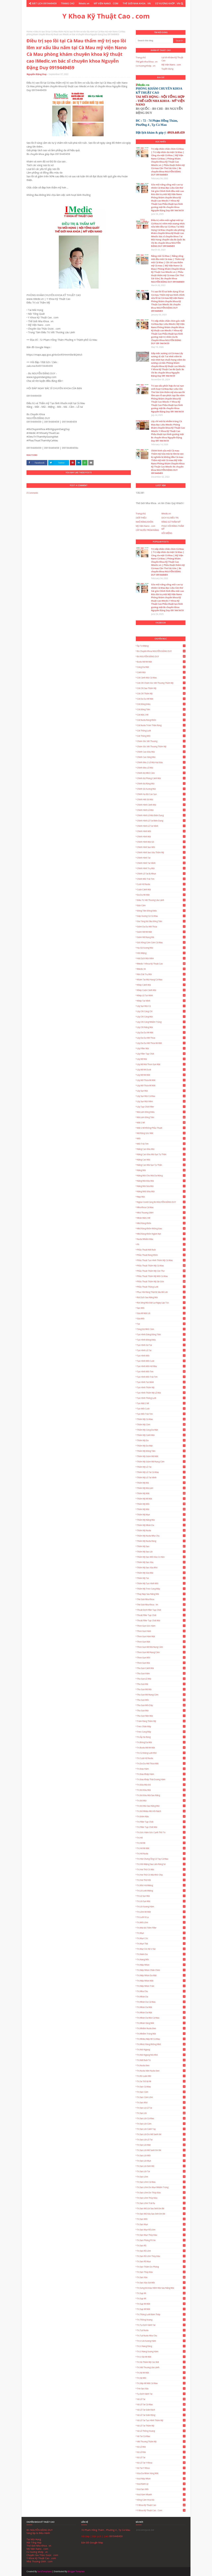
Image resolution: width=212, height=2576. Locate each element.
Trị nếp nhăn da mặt (161, 1975)
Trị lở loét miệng (161, 1890)
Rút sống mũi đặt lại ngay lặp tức (161, 1302)
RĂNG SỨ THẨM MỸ (171, 521)
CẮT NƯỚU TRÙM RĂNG (147, 530)
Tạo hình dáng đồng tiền (161, 1334)
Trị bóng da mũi (161, 1742)
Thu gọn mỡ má (161, 1689)
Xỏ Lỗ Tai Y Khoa (161, 2462)
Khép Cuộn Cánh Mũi (161, 990)
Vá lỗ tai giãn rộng (161, 2415)
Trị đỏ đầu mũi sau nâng (161, 1795)
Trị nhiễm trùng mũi (161, 2033)
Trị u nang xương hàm (161, 2351)
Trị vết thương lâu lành (161, 2367)
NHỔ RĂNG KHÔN (144, 521)
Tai (161, 1323)
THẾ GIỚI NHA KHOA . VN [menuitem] (137, 3)
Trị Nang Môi (161, 1959)
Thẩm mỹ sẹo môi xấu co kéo (161, 1556)
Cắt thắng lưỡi (161, 730)
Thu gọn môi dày (161, 1705)
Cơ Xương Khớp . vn (145, 65)
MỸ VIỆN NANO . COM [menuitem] (106, 3)
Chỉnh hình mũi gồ (161, 841)
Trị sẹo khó (161, 2102)
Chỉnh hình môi (161, 831)
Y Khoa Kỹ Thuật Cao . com (106, 16)
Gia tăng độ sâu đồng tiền (161, 921)
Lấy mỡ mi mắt (161, 1074)
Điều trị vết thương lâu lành (161, 900)
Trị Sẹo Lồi (161, 2113)
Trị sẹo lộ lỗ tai (161, 2107)
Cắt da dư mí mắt (161, 698)
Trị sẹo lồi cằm (161, 2123)
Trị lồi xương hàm (161, 1906)
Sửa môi (161, 1318)
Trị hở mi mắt (161, 1848)
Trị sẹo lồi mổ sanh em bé (161, 2150)
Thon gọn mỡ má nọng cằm (161, 1647)
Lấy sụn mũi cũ (161, 1006)
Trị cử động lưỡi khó (161, 1752)
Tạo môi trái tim (161, 1413)
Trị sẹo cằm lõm (161, 2097)
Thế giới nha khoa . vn (147, 61)
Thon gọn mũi (161, 1662)
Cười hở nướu (161, 884)
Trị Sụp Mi (161, 2293)
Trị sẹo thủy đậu (161, 2272)
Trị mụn (161, 1933)
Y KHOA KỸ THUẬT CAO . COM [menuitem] (107, 10)
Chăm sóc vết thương (161, 741)
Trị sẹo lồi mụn (161, 2160)
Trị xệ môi (161, 2378)
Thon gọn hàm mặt (161, 1636)
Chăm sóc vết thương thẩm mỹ (161, 746)
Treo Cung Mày (161, 1731)
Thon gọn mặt (161, 1641)
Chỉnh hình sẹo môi (161, 847)
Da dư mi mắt (161, 894)
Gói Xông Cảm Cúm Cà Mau (161, 942)
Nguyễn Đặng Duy (37, 74)
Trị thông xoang (161, 2319)
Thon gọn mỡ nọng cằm (161, 1652)
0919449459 (116, 2536)
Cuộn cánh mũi (161, 889)
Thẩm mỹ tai (161, 1578)
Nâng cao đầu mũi (161, 1149)
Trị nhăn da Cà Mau (161, 2001)
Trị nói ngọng (161, 2049)
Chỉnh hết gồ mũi (161, 799)
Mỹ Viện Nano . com (171, 64)
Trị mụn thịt (161, 1943)
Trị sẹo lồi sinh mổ (161, 2166)
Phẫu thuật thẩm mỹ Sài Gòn (161, 1281)
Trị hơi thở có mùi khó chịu (161, 1874)
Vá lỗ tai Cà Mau (161, 2404)
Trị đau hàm (161, 1768)
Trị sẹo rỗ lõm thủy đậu (161, 2256)
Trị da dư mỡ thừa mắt (161, 1763)
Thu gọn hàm (161, 1673)
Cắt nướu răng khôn (161, 720)
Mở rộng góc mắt (161, 1133)
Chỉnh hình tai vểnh (161, 863)
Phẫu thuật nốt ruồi (161, 1249)
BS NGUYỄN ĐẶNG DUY (39, 2529)
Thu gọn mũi (161, 1710)
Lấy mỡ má (161, 1059)
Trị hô (161, 1837)
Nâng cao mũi (161, 1159)
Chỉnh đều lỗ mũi (161, 767)
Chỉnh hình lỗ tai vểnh (161, 826)
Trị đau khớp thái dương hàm (161, 1779)
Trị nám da (161, 1954)
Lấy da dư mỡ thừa (161, 1037)
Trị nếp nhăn (161, 1964)
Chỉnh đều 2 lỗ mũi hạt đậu (161, 762)
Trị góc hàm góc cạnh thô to (161, 1832)
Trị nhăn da (161, 1996)
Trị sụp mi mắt (161, 2303)
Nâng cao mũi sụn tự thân (161, 1165)
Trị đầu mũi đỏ (161, 1784)
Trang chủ (141, 57)
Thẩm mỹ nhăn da (161, 1525)
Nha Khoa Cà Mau (161, 1207)
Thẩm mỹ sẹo (161, 1546)
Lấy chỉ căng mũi (161, 1016)
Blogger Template (76, 2571)
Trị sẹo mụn (161, 2224)
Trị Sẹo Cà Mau (161, 2086)
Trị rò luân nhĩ (161, 2076)
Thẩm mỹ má (161, 1482)
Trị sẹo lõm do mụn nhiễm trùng (161, 2187)
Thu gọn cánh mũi (161, 1668)
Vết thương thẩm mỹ (161, 2441)
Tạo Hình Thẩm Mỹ (161, 1387)
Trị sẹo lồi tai (161, 2171)
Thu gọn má (161, 1684)
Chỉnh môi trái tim (161, 878)
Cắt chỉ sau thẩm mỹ (161, 688)
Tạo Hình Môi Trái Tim (161, 1376)
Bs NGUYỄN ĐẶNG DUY (161, 656)
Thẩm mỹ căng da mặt (161, 1429)
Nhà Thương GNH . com (39, 2561)
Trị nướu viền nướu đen (161, 2070)
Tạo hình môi (161, 1355)
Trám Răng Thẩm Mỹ (161, 1721)
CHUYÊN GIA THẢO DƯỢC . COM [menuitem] (68, 10)
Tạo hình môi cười (161, 1361)
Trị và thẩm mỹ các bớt (161, 2362)
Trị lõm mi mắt (161, 1911)
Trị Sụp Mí (161, 2298)
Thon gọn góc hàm (161, 1625)
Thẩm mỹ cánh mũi (161, 1435)
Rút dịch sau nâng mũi (161, 1297)
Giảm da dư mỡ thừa (161, 926)
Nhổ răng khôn (161, 1223)
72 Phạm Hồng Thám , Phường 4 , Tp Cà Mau (105, 2529)
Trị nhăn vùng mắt (161, 2023)
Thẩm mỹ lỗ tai (161, 1466)
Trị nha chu (161, 1991)
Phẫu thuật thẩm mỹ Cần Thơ (161, 1270)
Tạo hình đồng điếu (161, 1339)
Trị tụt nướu (161, 2330)
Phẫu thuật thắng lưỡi (161, 1286)
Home (29, 31)
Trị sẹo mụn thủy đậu (161, 2235)
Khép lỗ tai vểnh (161, 995)
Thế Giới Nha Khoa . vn (38, 2545)
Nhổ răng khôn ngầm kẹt (161, 1233)
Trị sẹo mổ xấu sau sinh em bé (161, 2213)
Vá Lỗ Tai (161, 2399)
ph (161, 1244)
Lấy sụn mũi (161, 1090)
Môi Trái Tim (161, 1143)
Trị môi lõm (161, 1922)
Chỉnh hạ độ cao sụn (161, 794)
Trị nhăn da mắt (161, 2007)
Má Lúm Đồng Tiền (161, 1117)
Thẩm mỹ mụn (161, 1514)
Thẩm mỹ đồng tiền (161, 1451)
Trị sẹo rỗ (161, 2245)
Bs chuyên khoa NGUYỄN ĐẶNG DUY (161, 651)
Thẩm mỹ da (161, 1440)
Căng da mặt (161, 667)
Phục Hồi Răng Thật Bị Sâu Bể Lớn (161, 1292)
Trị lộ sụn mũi (161, 1896)
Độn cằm (161, 905)
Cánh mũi (161, 672)
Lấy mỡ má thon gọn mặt (161, 1064)
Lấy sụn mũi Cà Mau (161, 1096)
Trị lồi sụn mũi (161, 1901)
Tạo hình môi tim (161, 1371)
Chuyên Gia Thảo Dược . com (42, 2555)
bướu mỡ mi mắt (161, 661)
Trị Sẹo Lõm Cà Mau (161, 2182)
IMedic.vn (166, 513)
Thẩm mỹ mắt (161, 1493)
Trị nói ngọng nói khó (161, 2054)
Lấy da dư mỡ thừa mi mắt (161, 1043)
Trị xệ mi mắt (161, 2372)
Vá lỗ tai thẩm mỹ (161, 2425)
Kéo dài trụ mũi (161, 974)
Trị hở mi (161, 1843)
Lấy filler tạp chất (161, 1053)
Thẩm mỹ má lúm (161, 1488)
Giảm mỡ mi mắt (161, 931)
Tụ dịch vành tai (161, 2393)
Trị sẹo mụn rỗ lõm (161, 2229)
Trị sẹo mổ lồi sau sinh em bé (161, 2208)
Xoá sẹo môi (161, 2489)
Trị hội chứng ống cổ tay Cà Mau (161, 1858)
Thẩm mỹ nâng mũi (161, 1519)
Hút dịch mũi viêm (161, 958)
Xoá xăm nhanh (161, 2494)
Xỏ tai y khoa (161, 2468)
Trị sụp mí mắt (161, 2309)
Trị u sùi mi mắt (161, 2356)
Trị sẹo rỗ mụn (161, 2261)
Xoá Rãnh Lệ (161, 2483)
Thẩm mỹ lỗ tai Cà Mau (161, 1472)
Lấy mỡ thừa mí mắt (161, 1085)
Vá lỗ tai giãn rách (161, 2409)
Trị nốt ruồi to (161, 2060)
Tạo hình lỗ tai (161, 1350)
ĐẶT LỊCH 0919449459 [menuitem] (44, 3)
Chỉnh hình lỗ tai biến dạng (161, 820)
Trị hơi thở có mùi (161, 1869)
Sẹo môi (161, 1308)
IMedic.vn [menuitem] (84, 3)
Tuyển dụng (167, 68)
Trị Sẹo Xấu (161, 2277)
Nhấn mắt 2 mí (161, 1217)
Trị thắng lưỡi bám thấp (161, 2314)
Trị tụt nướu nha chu (161, 2335)
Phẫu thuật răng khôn (161, 1255)
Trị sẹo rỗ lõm (161, 2250)
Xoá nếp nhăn (161, 2478)
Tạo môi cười (161, 1408)
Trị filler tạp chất (161, 1821)
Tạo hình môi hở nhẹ (161, 1366)
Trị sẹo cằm (161, 2091)
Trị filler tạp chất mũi (161, 1827)
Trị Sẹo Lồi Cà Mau (161, 2118)
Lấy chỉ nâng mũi (161, 1027)
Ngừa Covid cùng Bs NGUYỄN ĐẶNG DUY (161, 1202)
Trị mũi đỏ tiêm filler (161, 1927)
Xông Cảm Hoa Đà (161, 2499)
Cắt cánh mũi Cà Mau (161, 677)
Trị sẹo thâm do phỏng (161, 2266)
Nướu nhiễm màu (161, 1239)
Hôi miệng (161, 953)
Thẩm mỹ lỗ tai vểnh (161, 1477)
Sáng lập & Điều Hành (38, 2533)
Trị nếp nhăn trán (161, 1986)
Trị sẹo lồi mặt (161, 2144)
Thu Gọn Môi (161, 1700)
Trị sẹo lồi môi (161, 2155)
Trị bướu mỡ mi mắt (161, 1747)
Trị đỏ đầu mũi (161, 1790)
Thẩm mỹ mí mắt (161, 1498)
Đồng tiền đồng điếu (161, 910)
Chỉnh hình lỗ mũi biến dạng (161, 815)
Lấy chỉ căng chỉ (161, 1011)
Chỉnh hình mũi (161, 836)
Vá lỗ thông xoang (161, 2431)
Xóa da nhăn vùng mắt (161, 2473)
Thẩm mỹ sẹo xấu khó (161, 1567)
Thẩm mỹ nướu (161, 1530)
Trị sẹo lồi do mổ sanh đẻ (161, 2134)
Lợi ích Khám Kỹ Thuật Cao (172, 59)
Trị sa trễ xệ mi (161, 2081)
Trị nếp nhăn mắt (161, 1980)
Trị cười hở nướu (161, 1758)
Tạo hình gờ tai (161, 1345)
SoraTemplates (44, 2571)
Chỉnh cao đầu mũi (161, 751)
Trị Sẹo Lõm (161, 2176)
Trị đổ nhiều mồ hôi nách (161, 1811)
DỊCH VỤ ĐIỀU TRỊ (170, 517)
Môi (161, 1138)
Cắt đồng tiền (161, 709)
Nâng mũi (161, 1170)
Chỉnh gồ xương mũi (161, 788)
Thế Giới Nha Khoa (161, 1599)
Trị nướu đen (161, 2065)
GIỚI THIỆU (141, 517)
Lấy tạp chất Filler (161, 1106)
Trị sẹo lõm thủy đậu (161, 2197)
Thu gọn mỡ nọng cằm (161, 1694)
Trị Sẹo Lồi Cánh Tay (161, 2129)
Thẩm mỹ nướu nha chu (161, 1535)
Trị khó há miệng (161, 1885)
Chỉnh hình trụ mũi (161, 868)
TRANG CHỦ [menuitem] (67, 3)
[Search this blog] (154, 40)
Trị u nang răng (161, 2346)
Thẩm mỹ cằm (161, 1424)
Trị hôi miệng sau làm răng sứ (161, 1864)
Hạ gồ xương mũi (161, 947)
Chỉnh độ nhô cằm (161, 773)
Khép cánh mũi (161, 984)
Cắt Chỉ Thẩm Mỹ (161, 693)
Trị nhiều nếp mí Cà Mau (161, 2039)
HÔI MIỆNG (166, 533)
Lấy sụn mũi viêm (161, 1101)
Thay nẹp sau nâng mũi (161, 1594)
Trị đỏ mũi (161, 1800)
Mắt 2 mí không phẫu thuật (161, 1127)
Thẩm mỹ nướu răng (161, 1541)
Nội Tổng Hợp (33, 2542)
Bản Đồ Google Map (92, 2542)
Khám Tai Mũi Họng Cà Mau (161, 979)
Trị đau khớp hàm (161, 1774)
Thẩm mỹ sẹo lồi (161, 1551)
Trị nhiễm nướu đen (161, 2028)
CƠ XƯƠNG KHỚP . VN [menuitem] (167, 3)
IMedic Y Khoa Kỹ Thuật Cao (161, 963)
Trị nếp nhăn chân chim (161, 1970)
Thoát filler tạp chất (161, 1615)
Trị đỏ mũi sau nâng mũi (161, 1805)
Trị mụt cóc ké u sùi (161, 1948)
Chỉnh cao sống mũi (161, 757)
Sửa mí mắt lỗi (161, 1313)
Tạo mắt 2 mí (161, 1403)
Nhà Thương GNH (161, 1212)
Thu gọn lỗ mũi (161, 1678)
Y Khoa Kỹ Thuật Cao (161, 2505)
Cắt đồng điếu (161, 704)
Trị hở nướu (161, 1853)
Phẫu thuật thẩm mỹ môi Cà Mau (161, 1276)
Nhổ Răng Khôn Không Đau (161, 1228)
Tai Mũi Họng (33, 2539)
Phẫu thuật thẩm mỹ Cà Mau (161, 1265)
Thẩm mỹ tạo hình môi (161, 1583)
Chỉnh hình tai (161, 857)
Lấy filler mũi (161, 1048)
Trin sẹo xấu (161, 2388)
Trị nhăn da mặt (161, 2012)
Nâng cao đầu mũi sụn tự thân (161, 1154)
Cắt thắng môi (161, 735)
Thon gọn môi (161, 1657)
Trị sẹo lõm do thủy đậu (161, 2192)
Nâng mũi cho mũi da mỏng (161, 1175)
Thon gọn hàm (161, 1631)
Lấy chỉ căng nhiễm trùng (161, 1022)
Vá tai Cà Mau (161, 2436)
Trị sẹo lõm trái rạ (161, 2203)
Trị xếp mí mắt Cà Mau (161, 2383)
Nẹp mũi (161, 1196)
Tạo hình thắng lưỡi (161, 1398)
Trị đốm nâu (161, 1816)
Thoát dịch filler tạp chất (161, 1609)
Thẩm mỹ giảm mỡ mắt (161, 1456)
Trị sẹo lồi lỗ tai (161, 2139)
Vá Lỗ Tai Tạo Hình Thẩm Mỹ (161, 2420)
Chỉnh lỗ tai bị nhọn (161, 873)
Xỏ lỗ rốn (161, 2452)
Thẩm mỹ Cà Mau (161, 1419)
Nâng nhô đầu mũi (161, 1191)
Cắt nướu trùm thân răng (161, 725)
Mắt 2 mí (161, 1122)
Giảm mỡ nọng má (161, 937)
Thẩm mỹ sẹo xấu (161, 1562)
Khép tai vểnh (161, 1000)
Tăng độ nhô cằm (161, 1329)
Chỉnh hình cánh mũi (161, 804)
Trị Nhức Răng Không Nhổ (161, 2044)
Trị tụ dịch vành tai (161, 2325)
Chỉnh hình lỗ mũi (161, 810)
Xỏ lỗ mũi (161, 2446)
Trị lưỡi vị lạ (161, 1917)
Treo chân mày (161, 1726)
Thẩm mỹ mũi (161, 1509)
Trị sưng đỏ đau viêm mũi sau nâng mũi (161, 2287)
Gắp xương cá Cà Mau (161, 916)
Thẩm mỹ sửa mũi (161, 1572)
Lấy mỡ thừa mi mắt (161, 1080)
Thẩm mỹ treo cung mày (161, 1588)
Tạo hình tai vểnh (161, 1382)
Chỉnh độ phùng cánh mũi (161, 778)
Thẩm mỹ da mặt (161, 1445)
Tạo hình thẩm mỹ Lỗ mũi (161, 1392)
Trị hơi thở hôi (161, 1880)
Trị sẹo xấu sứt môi (161, 2282)
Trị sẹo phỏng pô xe (161, 2240)
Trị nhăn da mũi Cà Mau (161, 2017)
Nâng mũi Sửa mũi (161, 1186)
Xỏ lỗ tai (161, 2457)
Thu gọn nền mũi (161, 1715)
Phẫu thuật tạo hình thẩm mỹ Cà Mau (161, 1260)
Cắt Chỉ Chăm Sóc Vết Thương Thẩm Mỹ (161, 682)
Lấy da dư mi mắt (161, 1032)
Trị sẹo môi (161, 2219)
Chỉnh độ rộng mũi (161, 783)
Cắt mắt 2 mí (161, 714)
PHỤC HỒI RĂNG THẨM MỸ (172, 527)
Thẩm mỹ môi (161, 1504)
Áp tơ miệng (161, 645)
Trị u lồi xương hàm (161, 2340)
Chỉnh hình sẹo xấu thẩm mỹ (161, 852)
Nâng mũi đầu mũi (161, 1180)
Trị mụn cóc (161, 1938)
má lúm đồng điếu (161, 1112)
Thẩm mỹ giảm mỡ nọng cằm (161, 1461)
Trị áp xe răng (161, 1737)
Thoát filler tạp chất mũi (161, 1620)
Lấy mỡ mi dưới (161, 1069)
